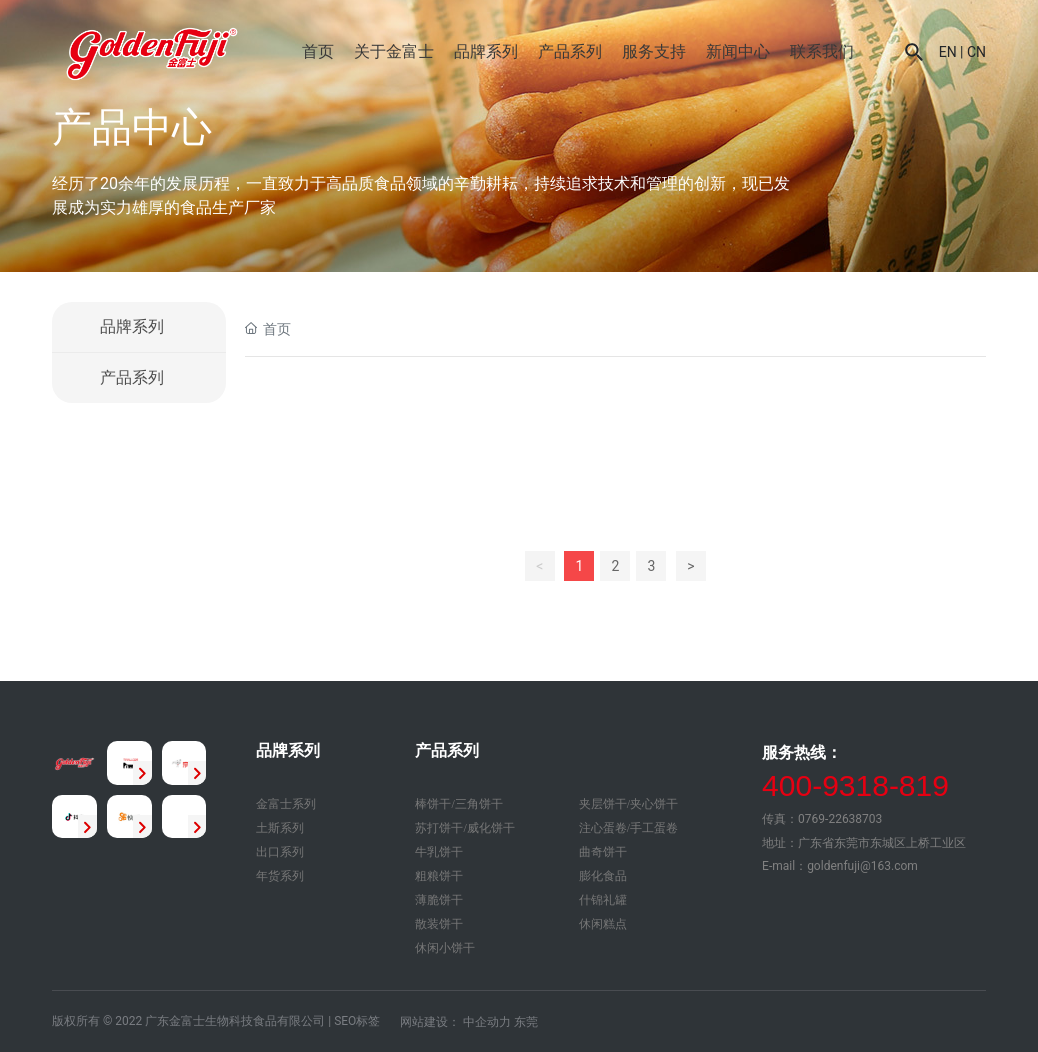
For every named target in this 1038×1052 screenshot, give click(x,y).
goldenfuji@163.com (862, 866)
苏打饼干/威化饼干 (464, 828)
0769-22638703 (840, 819)
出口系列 (280, 852)
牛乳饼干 (439, 852)
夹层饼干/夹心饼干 (628, 804)
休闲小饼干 (445, 948)
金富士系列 (286, 804)
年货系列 (280, 876)
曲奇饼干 (603, 852)
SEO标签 (357, 1021)
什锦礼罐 (603, 900)
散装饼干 (439, 924)
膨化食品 (603, 876)
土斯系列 (280, 828)
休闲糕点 (603, 924)
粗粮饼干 (439, 876)
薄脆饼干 (439, 900)
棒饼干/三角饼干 (458, 804)
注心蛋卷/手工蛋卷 (628, 828)
